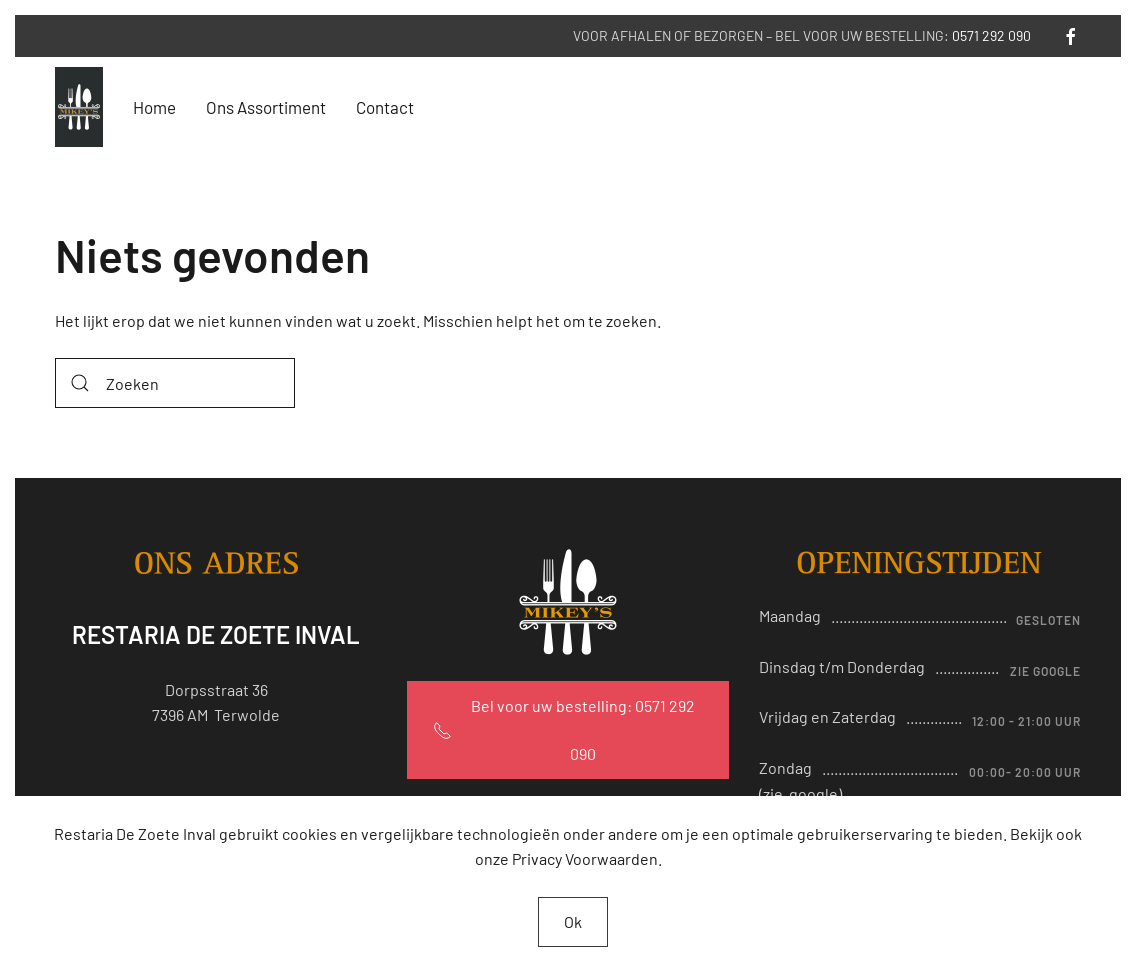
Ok (573, 921)
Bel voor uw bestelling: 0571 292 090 (564, 729)
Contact (385, 107)
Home (154, 107)
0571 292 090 (991, 35)
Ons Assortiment (266, 107)
